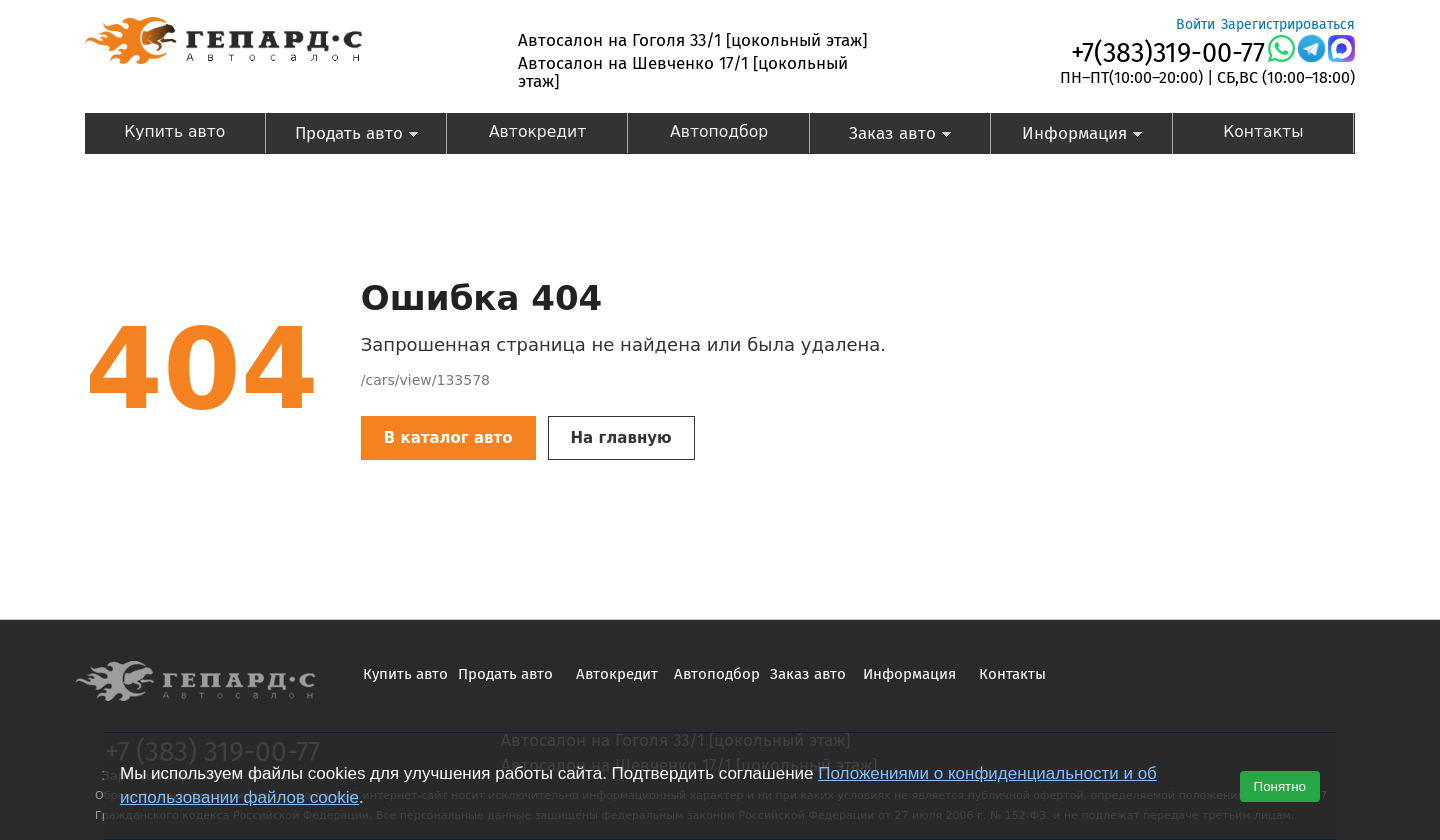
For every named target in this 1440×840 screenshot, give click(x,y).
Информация (1067, 135)
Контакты (1263, 132)
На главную (621, 438)
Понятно (1280, 786)
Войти (1195, 24)
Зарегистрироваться (1288, 24)
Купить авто (174, 132)
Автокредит (537, 132)
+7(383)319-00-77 (1168, 53)
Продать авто (341, 135)
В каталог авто (448, 438)
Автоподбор (719, 132)
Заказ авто (881, 135)
